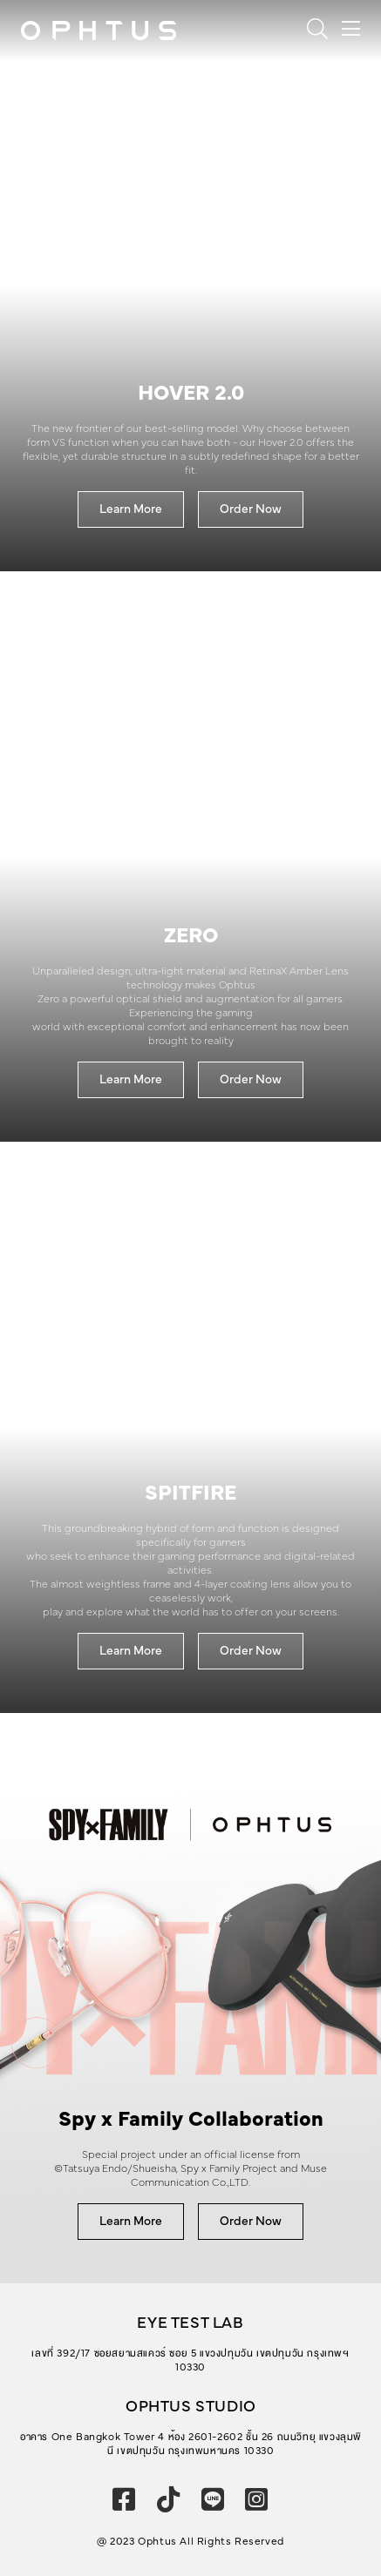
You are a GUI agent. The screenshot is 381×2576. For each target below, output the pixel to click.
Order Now (251, 509)
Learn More (130, 509)
